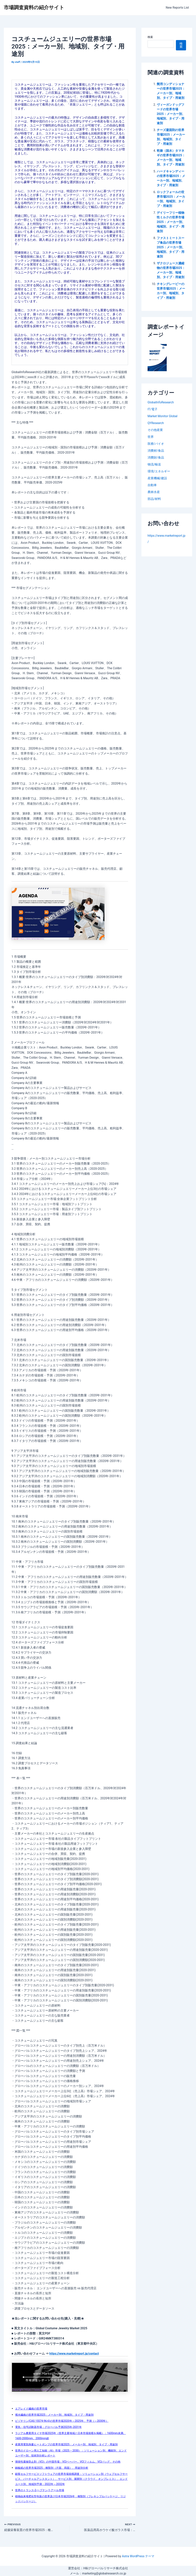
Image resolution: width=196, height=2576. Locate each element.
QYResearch (156, 423)
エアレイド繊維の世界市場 (31, 2408)
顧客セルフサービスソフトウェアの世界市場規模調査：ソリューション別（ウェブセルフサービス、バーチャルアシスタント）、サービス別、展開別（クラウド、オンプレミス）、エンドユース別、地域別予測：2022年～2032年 (71, 2479)
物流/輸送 (154, 464)
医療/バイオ (156, 444)
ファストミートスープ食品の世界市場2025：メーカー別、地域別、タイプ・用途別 (171, 247)
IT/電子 (153, 409)
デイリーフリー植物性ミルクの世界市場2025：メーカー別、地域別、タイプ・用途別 (171, 222)
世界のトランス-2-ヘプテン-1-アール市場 (39, 2490)
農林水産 (154, 492)
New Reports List (177, 7)
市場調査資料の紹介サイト (34, 7)
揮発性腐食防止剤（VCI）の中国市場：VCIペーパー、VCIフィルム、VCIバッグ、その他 (68, 2461)
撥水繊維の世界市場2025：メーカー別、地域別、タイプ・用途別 (54, 2414)
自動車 (152, 485)
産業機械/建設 (157, 478)
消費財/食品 (156, 457)
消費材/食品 (156, 450)
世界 (151, 437)
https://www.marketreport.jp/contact (74, 2353)
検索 (150, 36)
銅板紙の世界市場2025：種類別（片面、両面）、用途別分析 (51, 2468)
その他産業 (155, 430)
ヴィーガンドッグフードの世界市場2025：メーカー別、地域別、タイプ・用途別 (171, 114)
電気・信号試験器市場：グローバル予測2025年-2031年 (48, 2427)
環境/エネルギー (159, 471)
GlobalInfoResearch (161, 402)
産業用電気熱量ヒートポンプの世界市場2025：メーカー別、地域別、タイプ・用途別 (66, 2444)
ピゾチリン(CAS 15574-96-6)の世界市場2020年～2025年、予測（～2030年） (62, 2421)
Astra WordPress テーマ (138, 2556)
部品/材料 (154, 499)
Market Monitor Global (163, 416)
